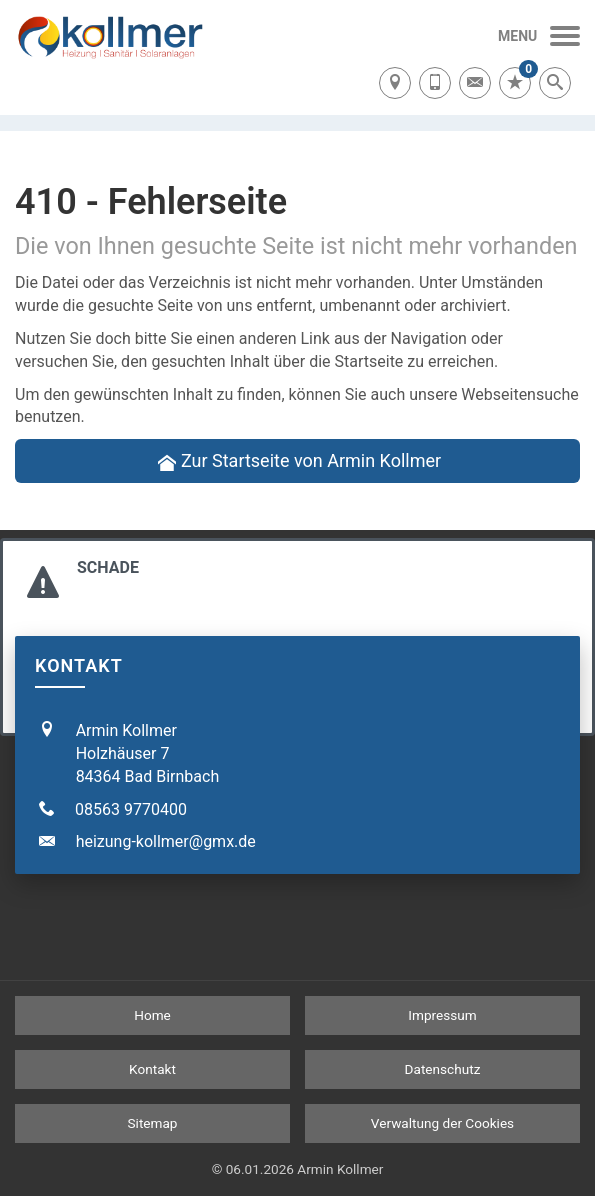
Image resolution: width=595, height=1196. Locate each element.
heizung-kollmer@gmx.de (166, 841)
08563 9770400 (131, 809)
